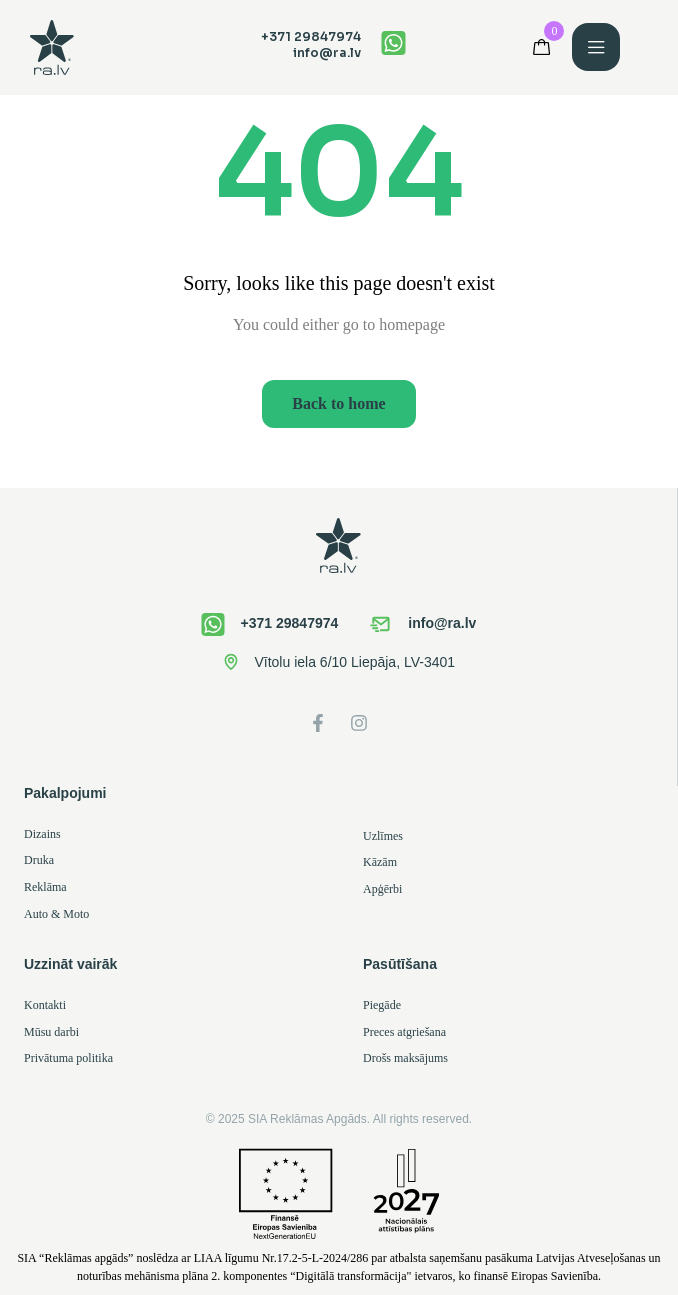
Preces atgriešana (404, 1032)
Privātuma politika (68, 1058)
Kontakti (45, 1005)
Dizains (42, 834)
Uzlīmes (383, 836)
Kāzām (380, 862)
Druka (39, 860)
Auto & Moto (56, 914)
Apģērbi (382, 889)
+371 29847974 (311, 36)
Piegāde (382, 1005)
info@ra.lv (327, 52)
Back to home (338, 403)
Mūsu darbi (51, 1032)
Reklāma (45, 887)
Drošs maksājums (405, 1058)
